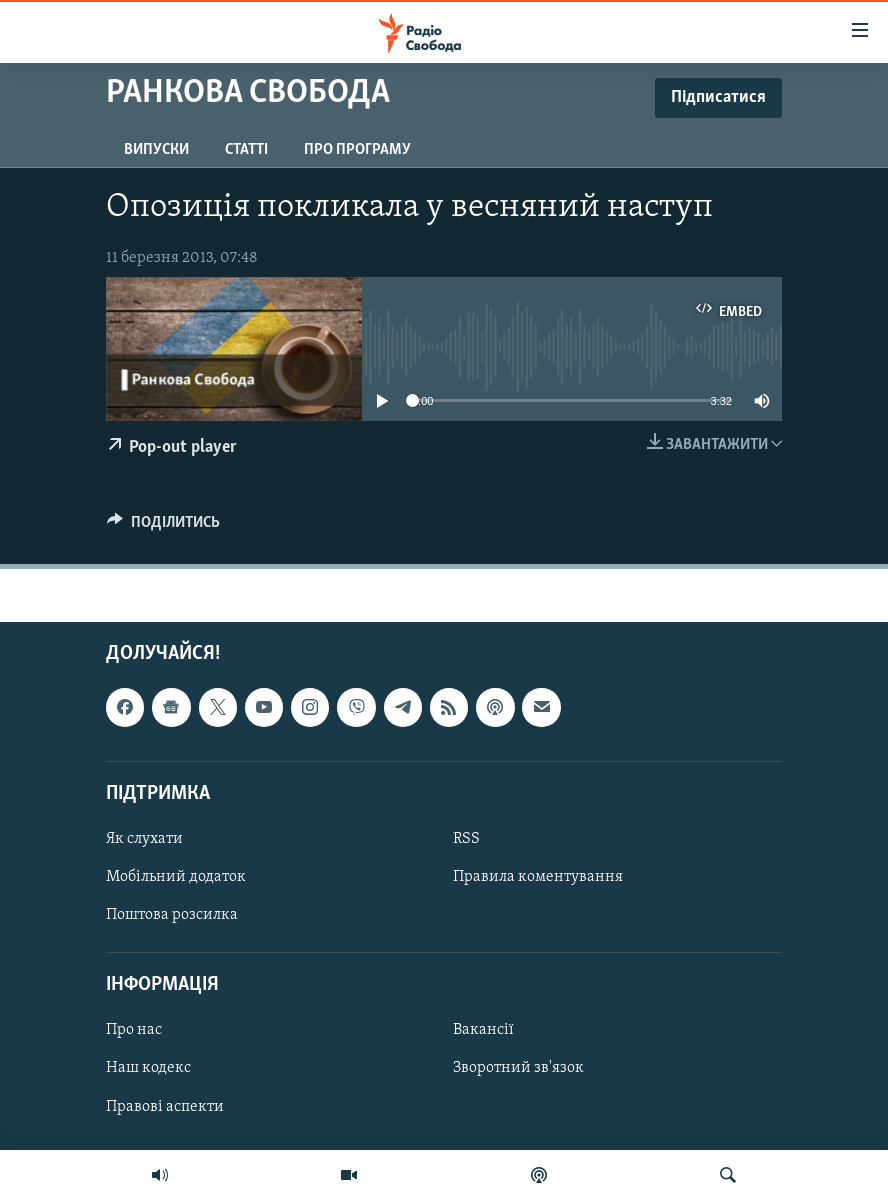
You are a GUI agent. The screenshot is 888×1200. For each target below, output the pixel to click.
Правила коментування (538, 877)
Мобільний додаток (176, 877)
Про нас (134, 1030)
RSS (466, 839)
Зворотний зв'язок (518, 1068)
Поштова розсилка (172, 915)
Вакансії (483, 1030)
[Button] (163, 527)
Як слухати (144, 839)
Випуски (156, 150)
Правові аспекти (165, 1106)
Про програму (357, 150)
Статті (246, 150)
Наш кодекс (148, 1068)
